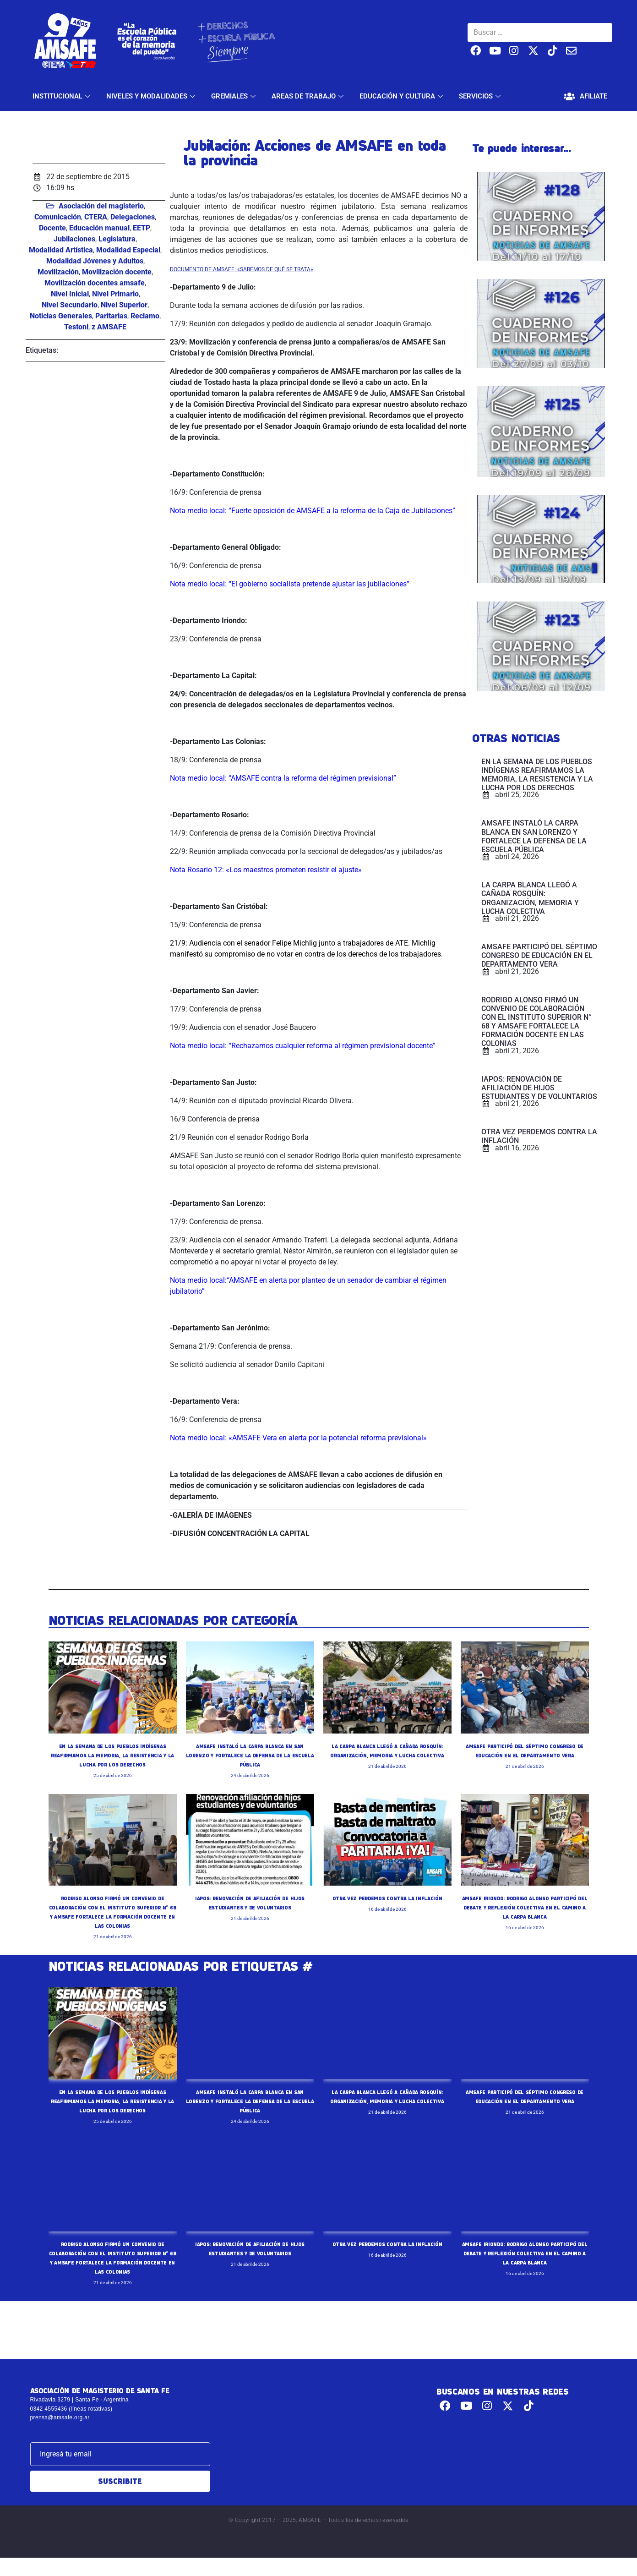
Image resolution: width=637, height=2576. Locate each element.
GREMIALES (234, 96)
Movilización (58, 272)
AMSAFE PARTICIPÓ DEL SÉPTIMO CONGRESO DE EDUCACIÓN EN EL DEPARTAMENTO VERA (524, 1755)
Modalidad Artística (61, 250)
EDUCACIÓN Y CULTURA (402, 96)
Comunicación (57, 217)
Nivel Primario (115, 294)
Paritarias (111, 316)
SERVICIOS (481, 96)
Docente (52, 228)
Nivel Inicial (70, 294)
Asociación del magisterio (101, 206)
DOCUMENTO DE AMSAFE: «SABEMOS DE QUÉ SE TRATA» (241, 269)
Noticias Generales (61, 316)
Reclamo (145, 316)
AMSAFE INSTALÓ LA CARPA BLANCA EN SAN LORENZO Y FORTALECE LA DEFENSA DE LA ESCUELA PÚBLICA (250, 1755)
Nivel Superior (124, 305)
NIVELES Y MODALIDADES (151, 96)
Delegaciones (132, 217)
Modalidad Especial (128, 250)
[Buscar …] (540, 32)
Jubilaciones (74, 239)
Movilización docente (117, 272)
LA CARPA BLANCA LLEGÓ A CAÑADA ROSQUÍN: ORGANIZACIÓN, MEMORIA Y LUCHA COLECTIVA (387, 1755)
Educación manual (99, 228)
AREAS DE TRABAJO (309, 96)
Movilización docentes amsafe (94, 283)
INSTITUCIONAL (63, 96)
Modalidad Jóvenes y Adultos (94, 261)
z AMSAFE (109, 327)
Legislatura (117, 239)
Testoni (76, 327)
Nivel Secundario (70, 305)
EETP (141, 228)
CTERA (95, 217)
